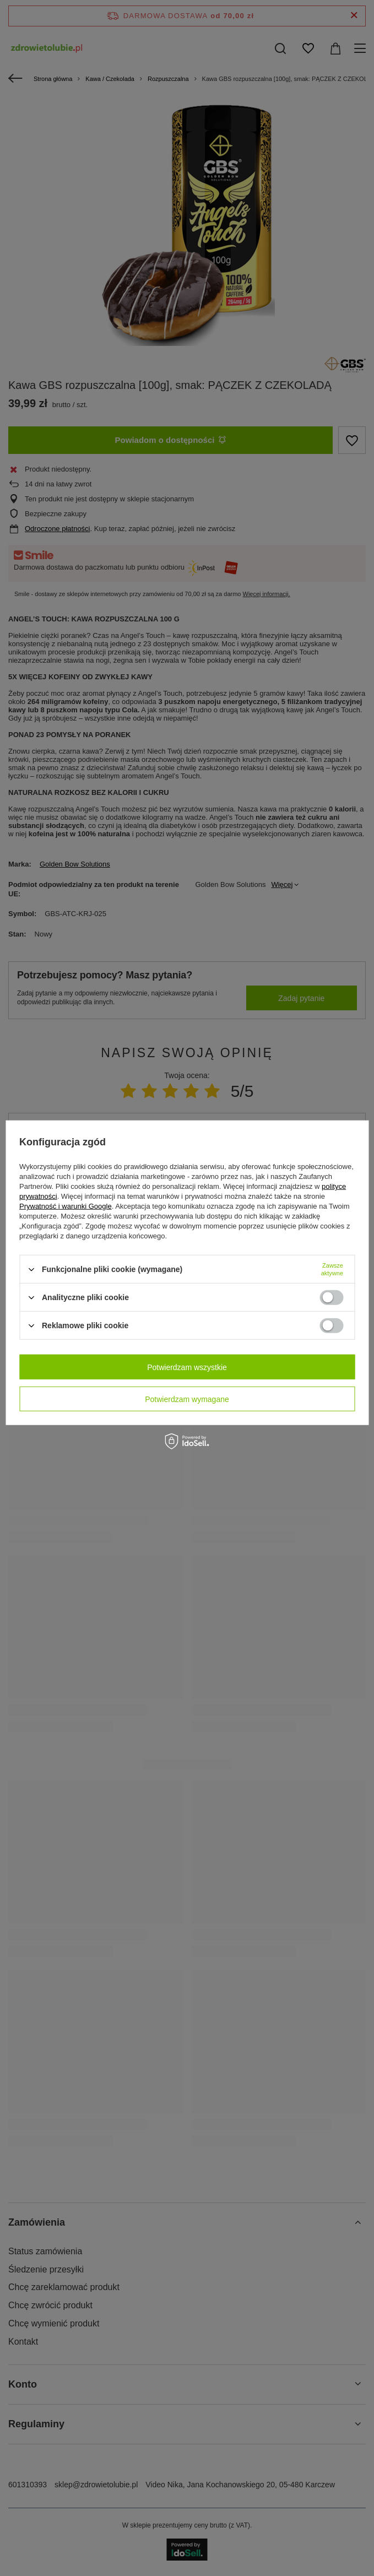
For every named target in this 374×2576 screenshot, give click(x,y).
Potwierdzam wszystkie (187, 1366)
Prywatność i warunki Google (65, 1206)
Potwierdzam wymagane (187, 1398)
